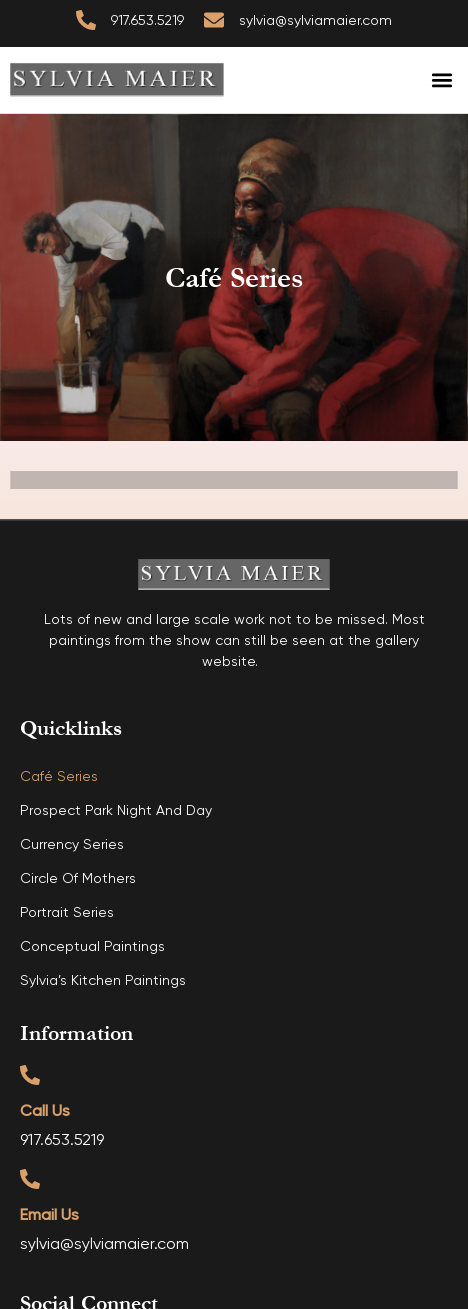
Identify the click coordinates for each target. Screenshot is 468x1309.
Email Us (49, 1216)
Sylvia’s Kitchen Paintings (103, 981)
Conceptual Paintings (92, 947)
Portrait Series (67, 913)
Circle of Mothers (78, 879)
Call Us (45, 1112)
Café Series (59, 777)
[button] (441, 80)
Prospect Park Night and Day (116, 811)
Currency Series (72, 845)
